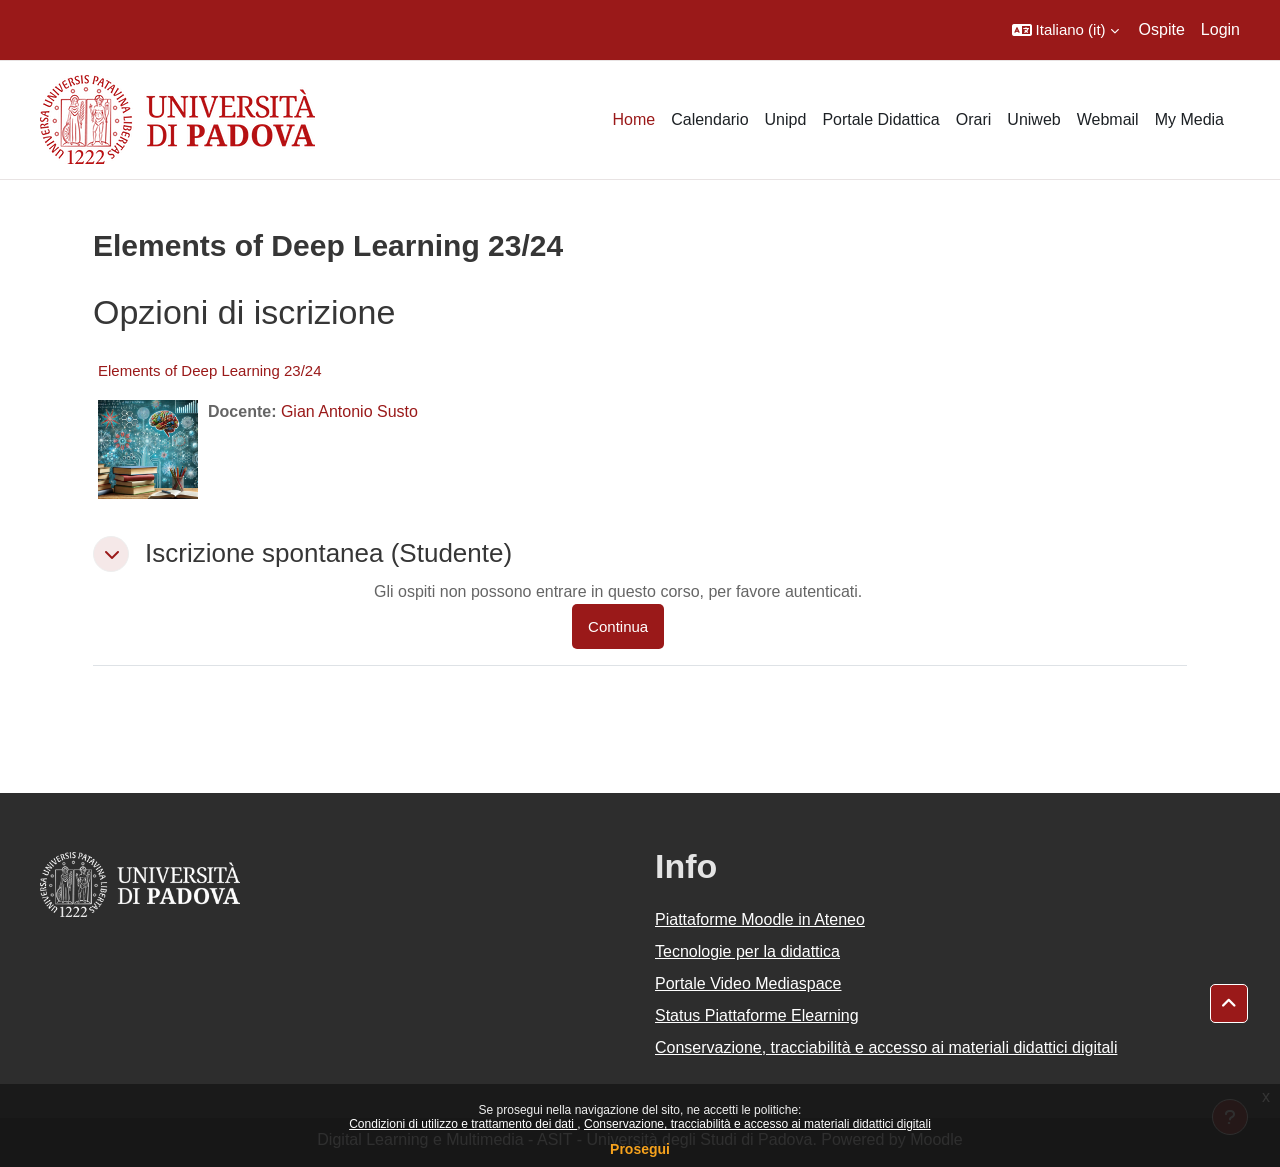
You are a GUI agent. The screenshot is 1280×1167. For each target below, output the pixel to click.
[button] (1065, 30)
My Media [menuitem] (1189, 119)
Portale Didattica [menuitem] (880, 119)
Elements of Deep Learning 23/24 (209, 370)
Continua (618, 626)
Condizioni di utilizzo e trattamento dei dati (463, 1124)
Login (1220, 29)
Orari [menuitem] (974, 119)
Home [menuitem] (633, 119)
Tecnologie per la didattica (747, 951)
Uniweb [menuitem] (1033, 119)
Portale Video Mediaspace (748, 983)
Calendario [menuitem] (709, 119)
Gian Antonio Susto (349, 411)
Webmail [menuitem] (1108, 119)
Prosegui (640, 1149)
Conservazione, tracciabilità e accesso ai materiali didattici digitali (757, 1124)
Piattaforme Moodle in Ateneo (760, 919)
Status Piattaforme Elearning (757, 1015)
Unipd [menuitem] (786, 119)
